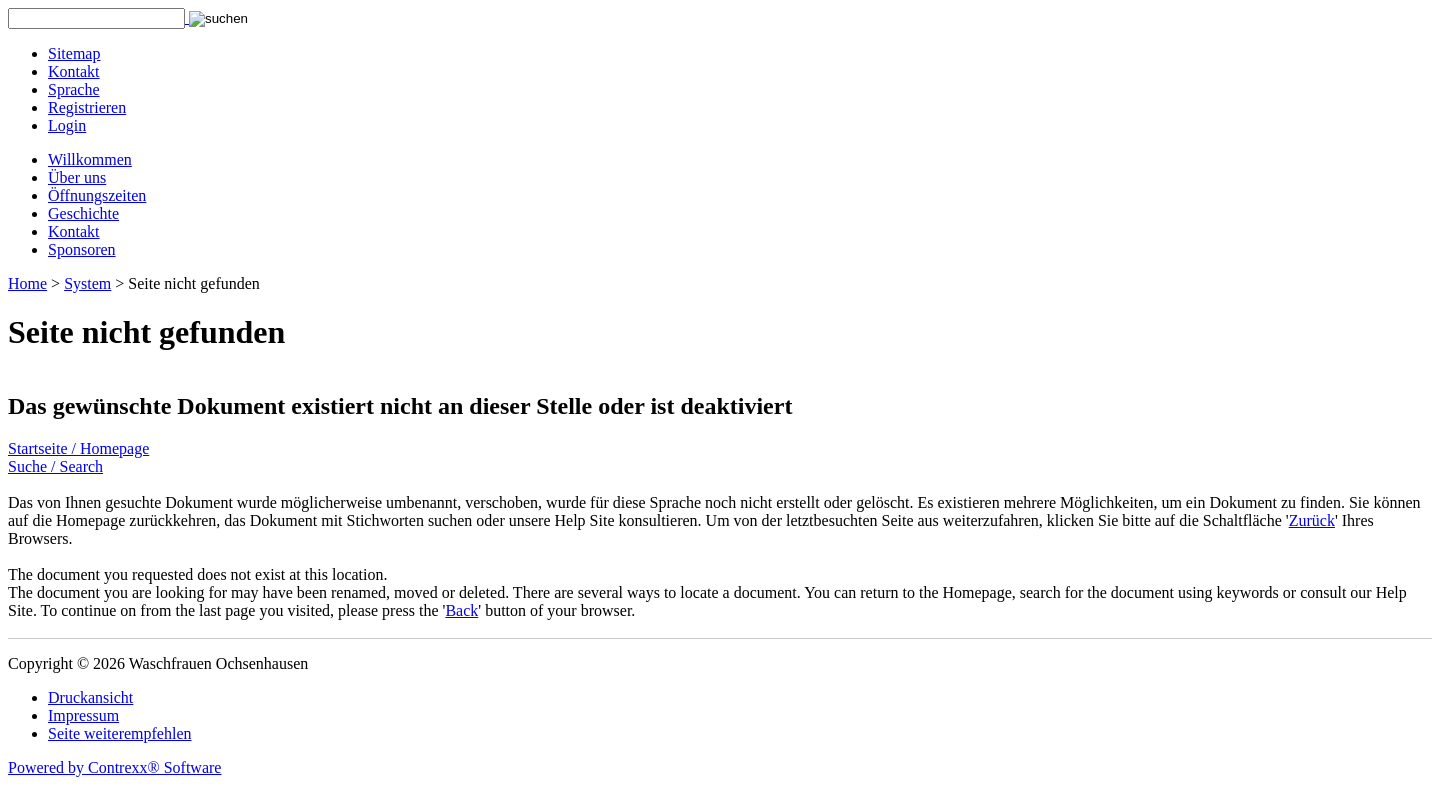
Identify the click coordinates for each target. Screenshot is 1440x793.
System (87, 283)
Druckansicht (90, 697)
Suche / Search (55, 466)
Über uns (77, 177)
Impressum (83, 715)
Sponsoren (82, 249)
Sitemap (74, 53)
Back (461, 610)
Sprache (74, 89)
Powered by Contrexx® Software (114, 767)
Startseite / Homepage (78, 448)
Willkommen (90, 159)
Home (27, 283)
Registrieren (87, 107)
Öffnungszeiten (97, 195)
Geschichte (83, 213)
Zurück (1312, 520)
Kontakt (74, 71)
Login (67, 125)
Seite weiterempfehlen (120, 733)
